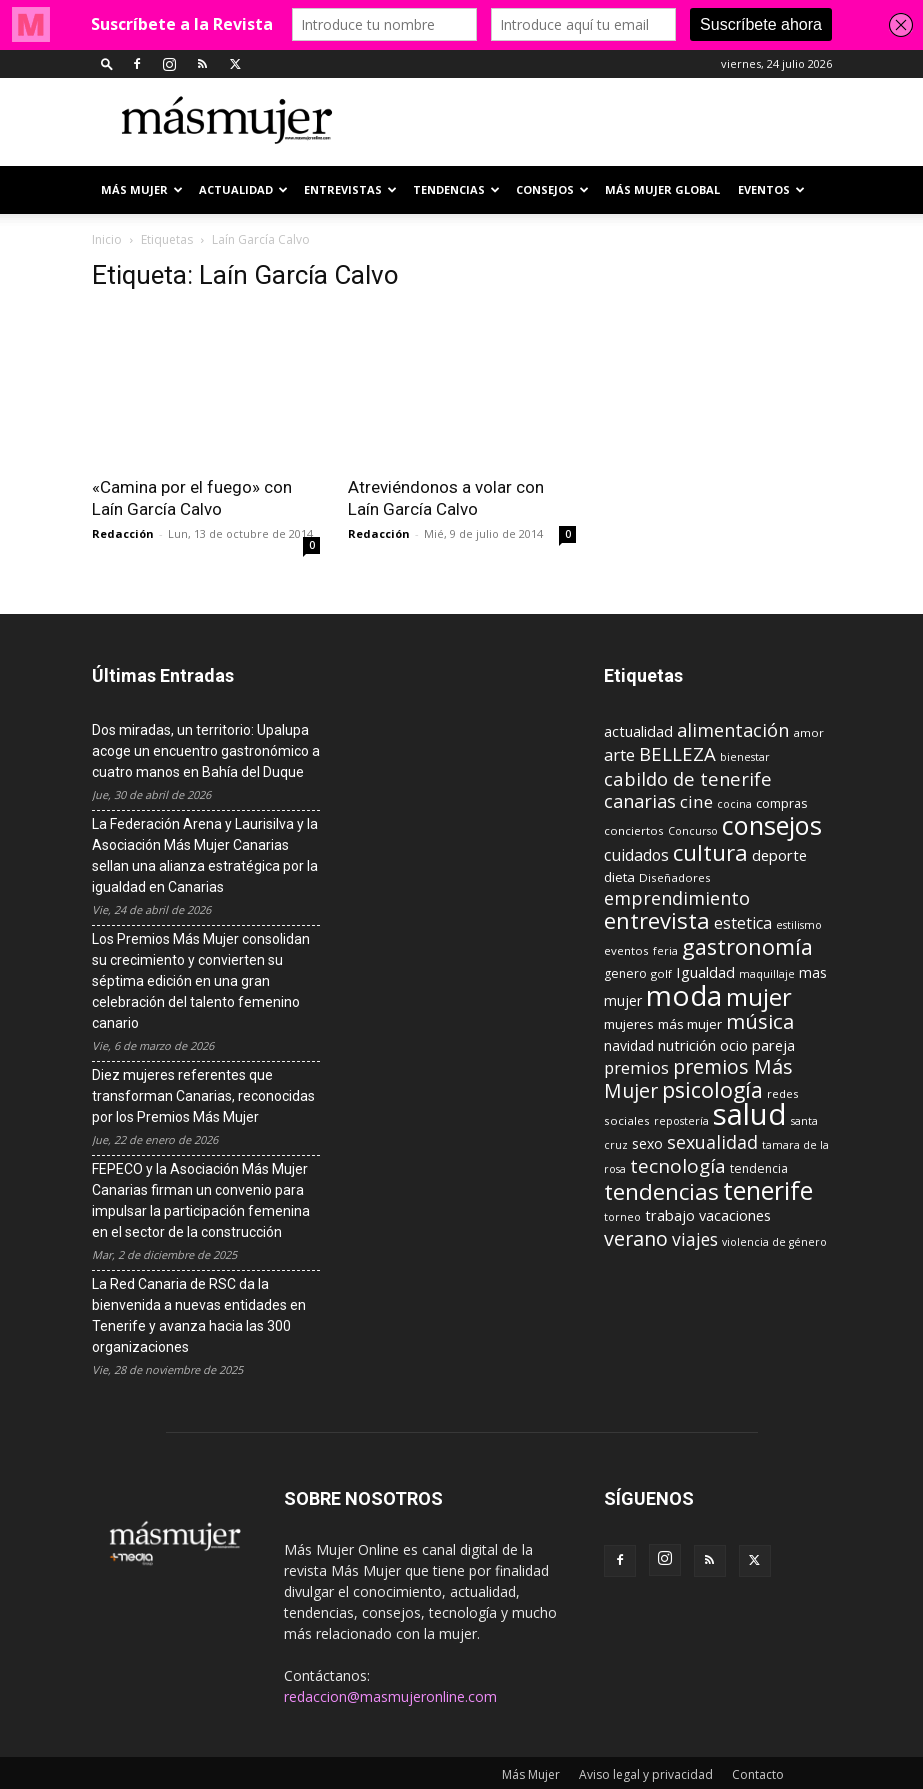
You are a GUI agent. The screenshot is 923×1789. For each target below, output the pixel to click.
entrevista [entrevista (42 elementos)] (657, 920)
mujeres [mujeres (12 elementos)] (629, 1024)
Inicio (107, 239)
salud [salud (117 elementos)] (750, 1114)
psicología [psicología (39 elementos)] (712, 1089)
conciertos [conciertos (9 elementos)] (634, 830)
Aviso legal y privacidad (646, 1774)
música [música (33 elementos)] (760, 1021)
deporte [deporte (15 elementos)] (779, 855)
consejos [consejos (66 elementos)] (772, 825)
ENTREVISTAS (350, 189)
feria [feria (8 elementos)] (665, 951)
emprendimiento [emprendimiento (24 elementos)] (677, 898)
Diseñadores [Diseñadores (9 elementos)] (675, 877)
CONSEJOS (552, 189)
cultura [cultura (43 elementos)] (710, 852)
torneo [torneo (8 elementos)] (622, 1217)
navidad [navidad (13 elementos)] (629, 1045)
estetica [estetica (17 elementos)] (743, 923)
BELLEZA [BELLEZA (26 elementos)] (677, 753)
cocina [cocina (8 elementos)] (734, 804)
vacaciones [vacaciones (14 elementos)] (735, 1215)
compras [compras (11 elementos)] (782, 803)
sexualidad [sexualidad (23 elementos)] (712, 1142)
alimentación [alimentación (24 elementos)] (733, 730)
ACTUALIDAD (243, 189)
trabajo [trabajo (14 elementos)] (670, 1215)
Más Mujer (142, 189)
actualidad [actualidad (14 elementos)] (638, 731)
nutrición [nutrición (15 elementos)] (687, 1045)
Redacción (123, 533)
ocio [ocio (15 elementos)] (734, 1045)
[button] (107, 63)
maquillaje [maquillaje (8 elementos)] (767, 974)
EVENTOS (771, 189)
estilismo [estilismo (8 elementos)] (799, 925)
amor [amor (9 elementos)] (808, 732)
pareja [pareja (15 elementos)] (773, 1045)
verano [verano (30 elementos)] (636, 1238)
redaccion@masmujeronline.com (390, 1696)
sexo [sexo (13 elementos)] (647, 1143)
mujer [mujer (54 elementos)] (759, 997)
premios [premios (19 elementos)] (636, 1067)
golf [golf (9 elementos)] (661, 973)
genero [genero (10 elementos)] (625, 973)
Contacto (758, 1774)
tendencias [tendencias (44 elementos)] (661, 1191)
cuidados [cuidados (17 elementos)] (636, 855)
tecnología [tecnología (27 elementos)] (678, 1166)
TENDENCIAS (456, 189)
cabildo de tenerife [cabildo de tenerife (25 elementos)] (688, 778)
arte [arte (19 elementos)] (619, 754)
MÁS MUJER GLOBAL (662, 189)
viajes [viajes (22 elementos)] (695, 1239)
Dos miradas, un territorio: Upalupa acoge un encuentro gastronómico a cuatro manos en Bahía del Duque (206, 751)
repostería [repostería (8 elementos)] (681, 1121)
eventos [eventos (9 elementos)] (626, 950)
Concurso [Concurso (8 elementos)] (693, 831)
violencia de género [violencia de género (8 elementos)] (774, 1242)
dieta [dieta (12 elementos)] (619, 877)
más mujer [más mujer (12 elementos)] (690, 1024)
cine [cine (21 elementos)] (696, 801)
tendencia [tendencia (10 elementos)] (759, 1168)
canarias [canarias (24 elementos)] (640, 801)
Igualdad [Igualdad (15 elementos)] (705, 972)
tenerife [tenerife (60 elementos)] (768, 1190)
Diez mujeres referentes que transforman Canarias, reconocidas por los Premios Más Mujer (203, 1096)
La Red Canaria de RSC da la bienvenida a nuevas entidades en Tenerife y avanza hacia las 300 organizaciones (199, 1315)
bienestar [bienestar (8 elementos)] (745, 757)
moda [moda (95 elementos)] (684, 995)
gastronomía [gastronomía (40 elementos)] (747, 946)
